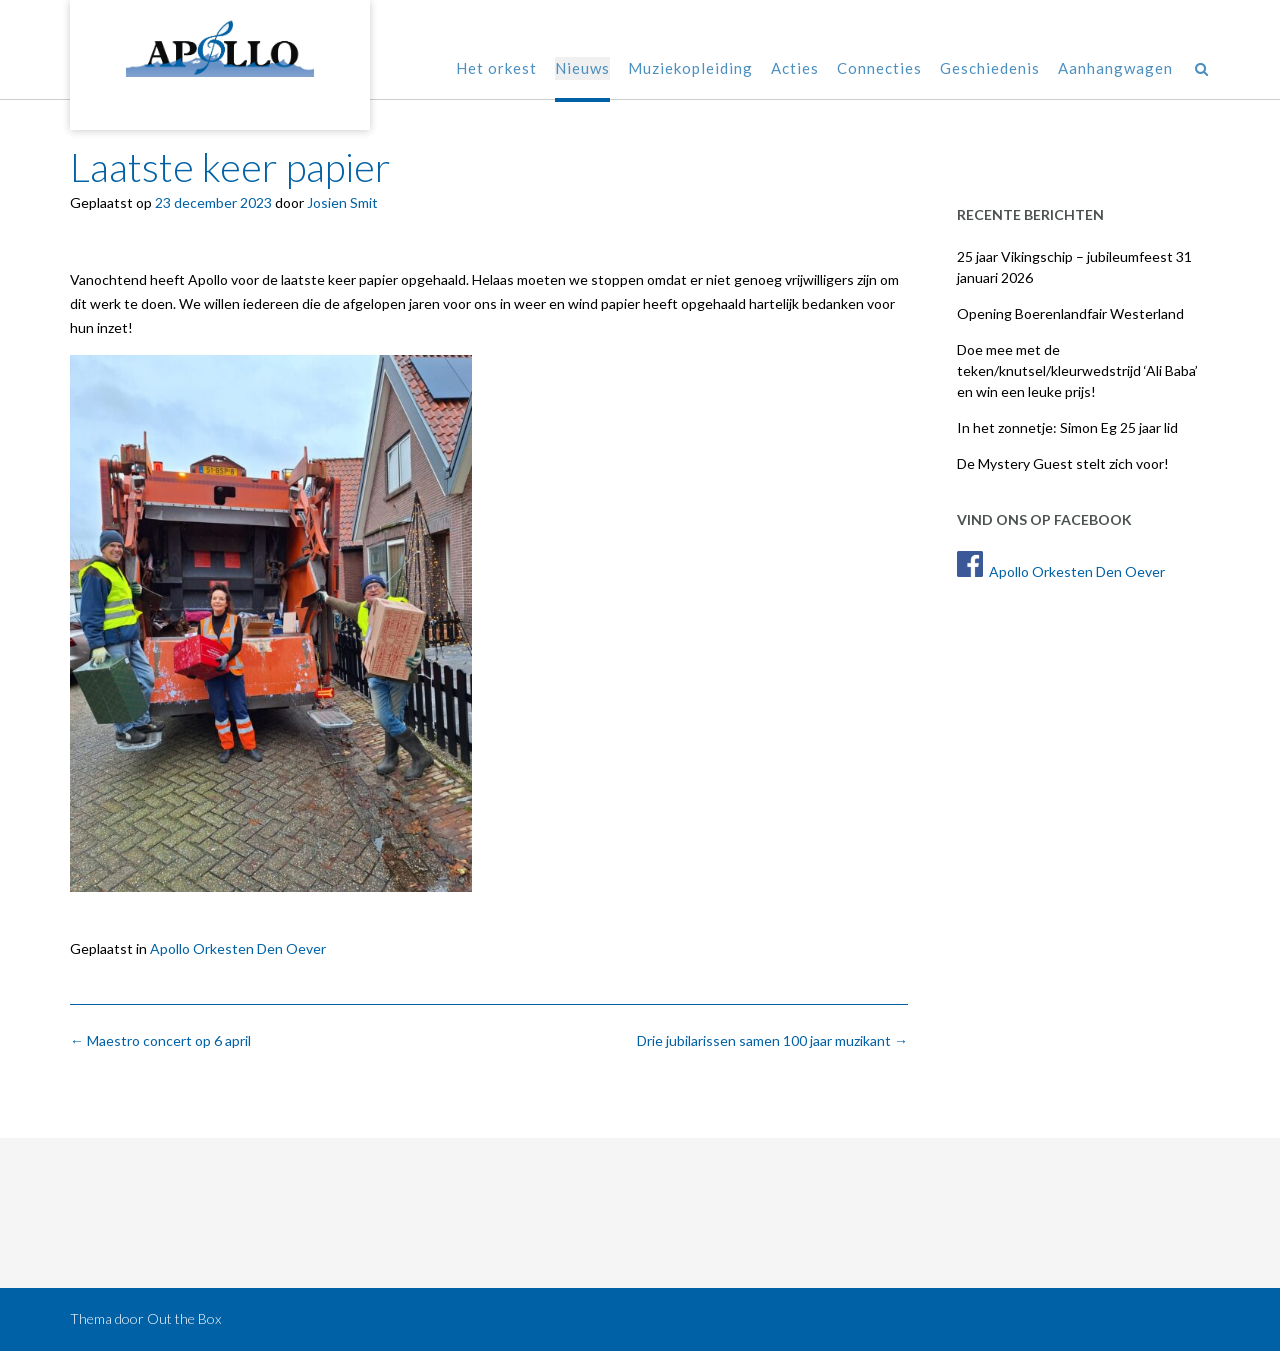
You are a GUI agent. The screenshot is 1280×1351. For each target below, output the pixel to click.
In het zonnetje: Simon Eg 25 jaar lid (1067, 427)
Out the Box (184, 1318)
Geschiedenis (990, 69)
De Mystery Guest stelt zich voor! (1063, 463)
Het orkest (496, 69)
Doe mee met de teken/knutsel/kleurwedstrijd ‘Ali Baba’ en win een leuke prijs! (1077, 370)
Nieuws (582, 69)
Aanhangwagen (1115, 69)
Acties (795, 69)
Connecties (879, 69)
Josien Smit (342, 202)
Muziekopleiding (690, 69)
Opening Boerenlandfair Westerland (1070, 313)
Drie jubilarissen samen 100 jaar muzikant (772, 1040)
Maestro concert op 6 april (160, 1040)
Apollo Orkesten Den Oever (238, 948)
